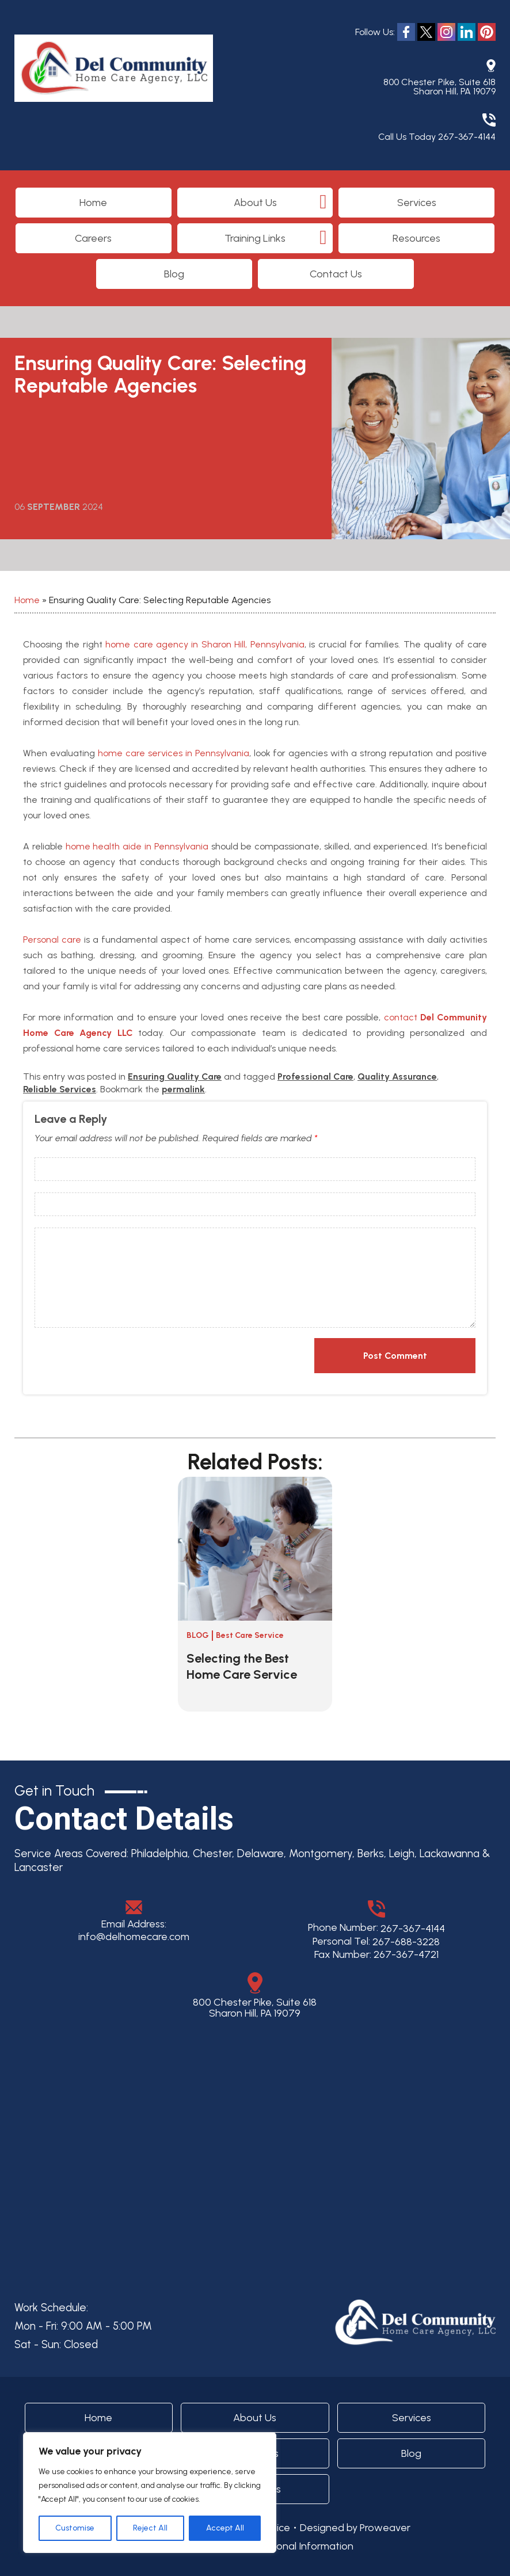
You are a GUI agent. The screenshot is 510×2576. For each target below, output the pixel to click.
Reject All (150, 2528)
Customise (74, 2528)
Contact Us (336, 274)
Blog (174, 274)
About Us (255, 202)
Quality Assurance (397, 1076)
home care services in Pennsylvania (173, 753)
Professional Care (315, 1076)
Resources (416, 238)
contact (400, 1017)
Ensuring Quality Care (175, 1076)
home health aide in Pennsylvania (137, 846)
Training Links (255, 238)
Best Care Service (250, 1635)
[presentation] (109, 1357)
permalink (183, 1089)
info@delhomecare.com (133, 1936)
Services (416, 202)
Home (93, 202)
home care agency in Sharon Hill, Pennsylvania (204, 644)
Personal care (52, 939)
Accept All (225, 2528)
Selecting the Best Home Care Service (242, 1666)
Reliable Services (59, 1089)
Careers (93, 238)
